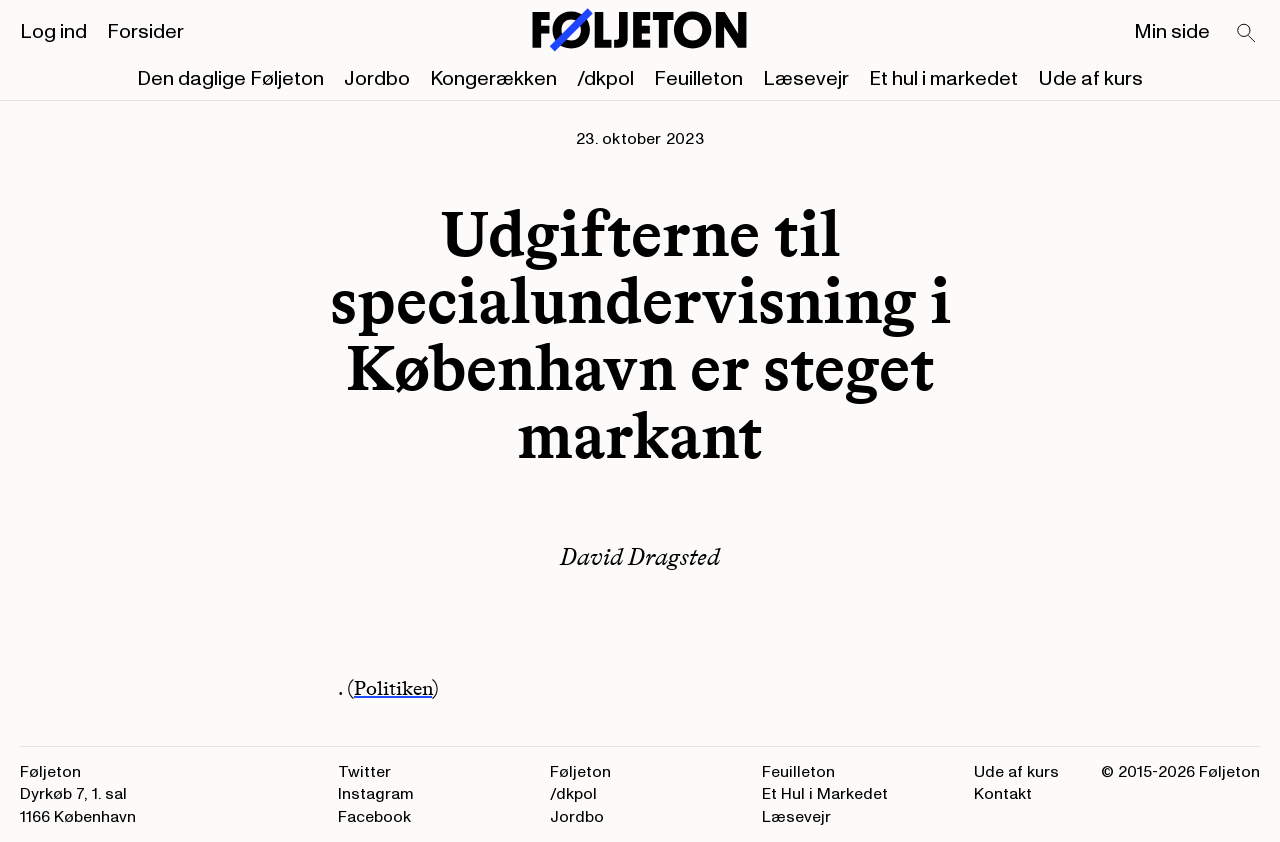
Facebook (374, 817)
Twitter (364, 772)
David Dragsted (640, 556)
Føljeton (580, 772)
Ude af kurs (1090, 79)
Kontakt (1003, 794)
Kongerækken (493, 79)
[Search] (1247, 34)
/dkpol (605, 79)
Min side (1172, 32)
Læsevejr (806, 79)
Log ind (53, 32)
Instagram (376, 794)
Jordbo (377, 79)
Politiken (393, 688)
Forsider (145, 32)
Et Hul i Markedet (825, 794)
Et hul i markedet (943, 79)
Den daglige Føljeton (230, 79)
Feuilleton (698, 79)
